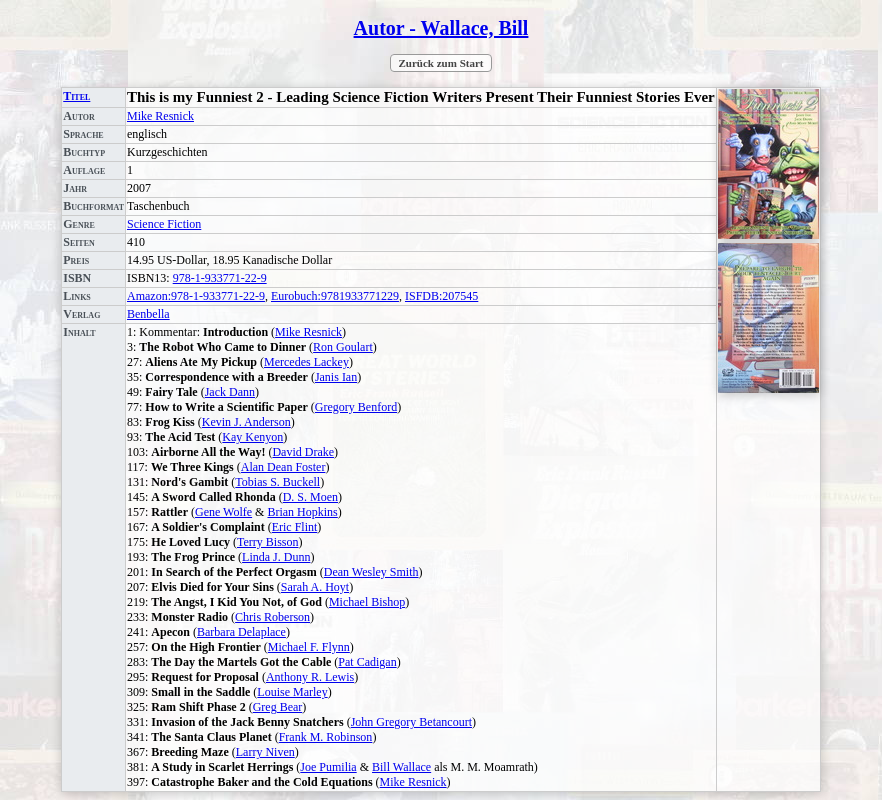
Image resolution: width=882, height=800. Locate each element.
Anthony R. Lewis (310, 677)
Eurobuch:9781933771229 (335, 296)
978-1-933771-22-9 (220, 278)
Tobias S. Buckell (277, 482)
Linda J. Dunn (276, 557)
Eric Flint (295, 527)
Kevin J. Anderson (246, 422)
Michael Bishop (367, 602)
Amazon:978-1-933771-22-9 (196, 296)
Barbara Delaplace (241, 632)
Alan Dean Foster (283, 467)
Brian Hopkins (302, 512)
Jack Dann (230, 392)
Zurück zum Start (441, 63)
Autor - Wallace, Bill (441, 28)
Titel (76, 96)
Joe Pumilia (328, 767)
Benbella (148, 314)
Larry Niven (265, 752)
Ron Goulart (343, 347)
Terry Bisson (268, 542)
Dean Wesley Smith (371, 572)
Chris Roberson (272, 617)
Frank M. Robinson (326, 737)
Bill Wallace (401, 767)
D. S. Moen (310, 497)
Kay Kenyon (252, 437)
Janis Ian (336, 377)
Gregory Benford (356, 407)
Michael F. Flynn (309, 647)
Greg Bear (278, 707)
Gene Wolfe (223, 512)
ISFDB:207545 (441, 296)
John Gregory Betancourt (411, 722)
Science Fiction (164, 224)
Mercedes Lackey (306, 362)
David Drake (303, 452)
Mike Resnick (160, 116)
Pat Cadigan (367, 662)
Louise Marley (292, 692)
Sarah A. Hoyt (315, 587)
